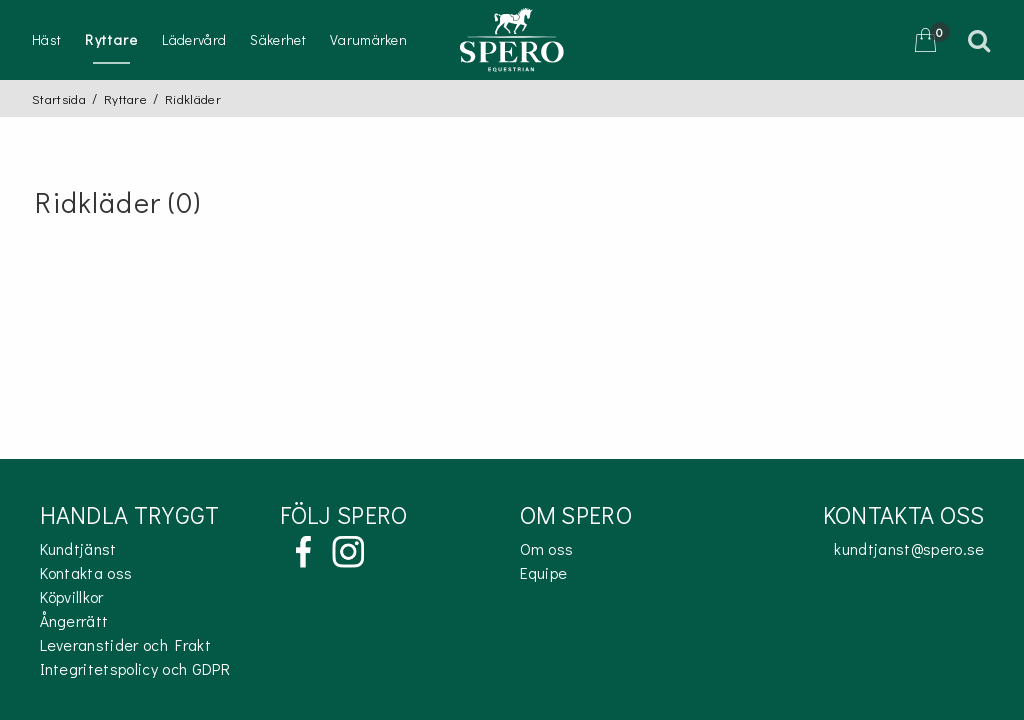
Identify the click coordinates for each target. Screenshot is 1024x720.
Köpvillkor (72, 596)
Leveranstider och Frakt (125, 644)
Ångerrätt (74, 620)
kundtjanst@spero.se (909, 548)
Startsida (59, 98)
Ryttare (111, 39)
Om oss (547, 548)
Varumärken (368, 39)
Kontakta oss (86, 572)
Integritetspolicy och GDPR (135, 668)
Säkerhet (278, 39)
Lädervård (194, 39)
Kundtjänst (78, 548)
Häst (46, 39)
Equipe (544, 572)
